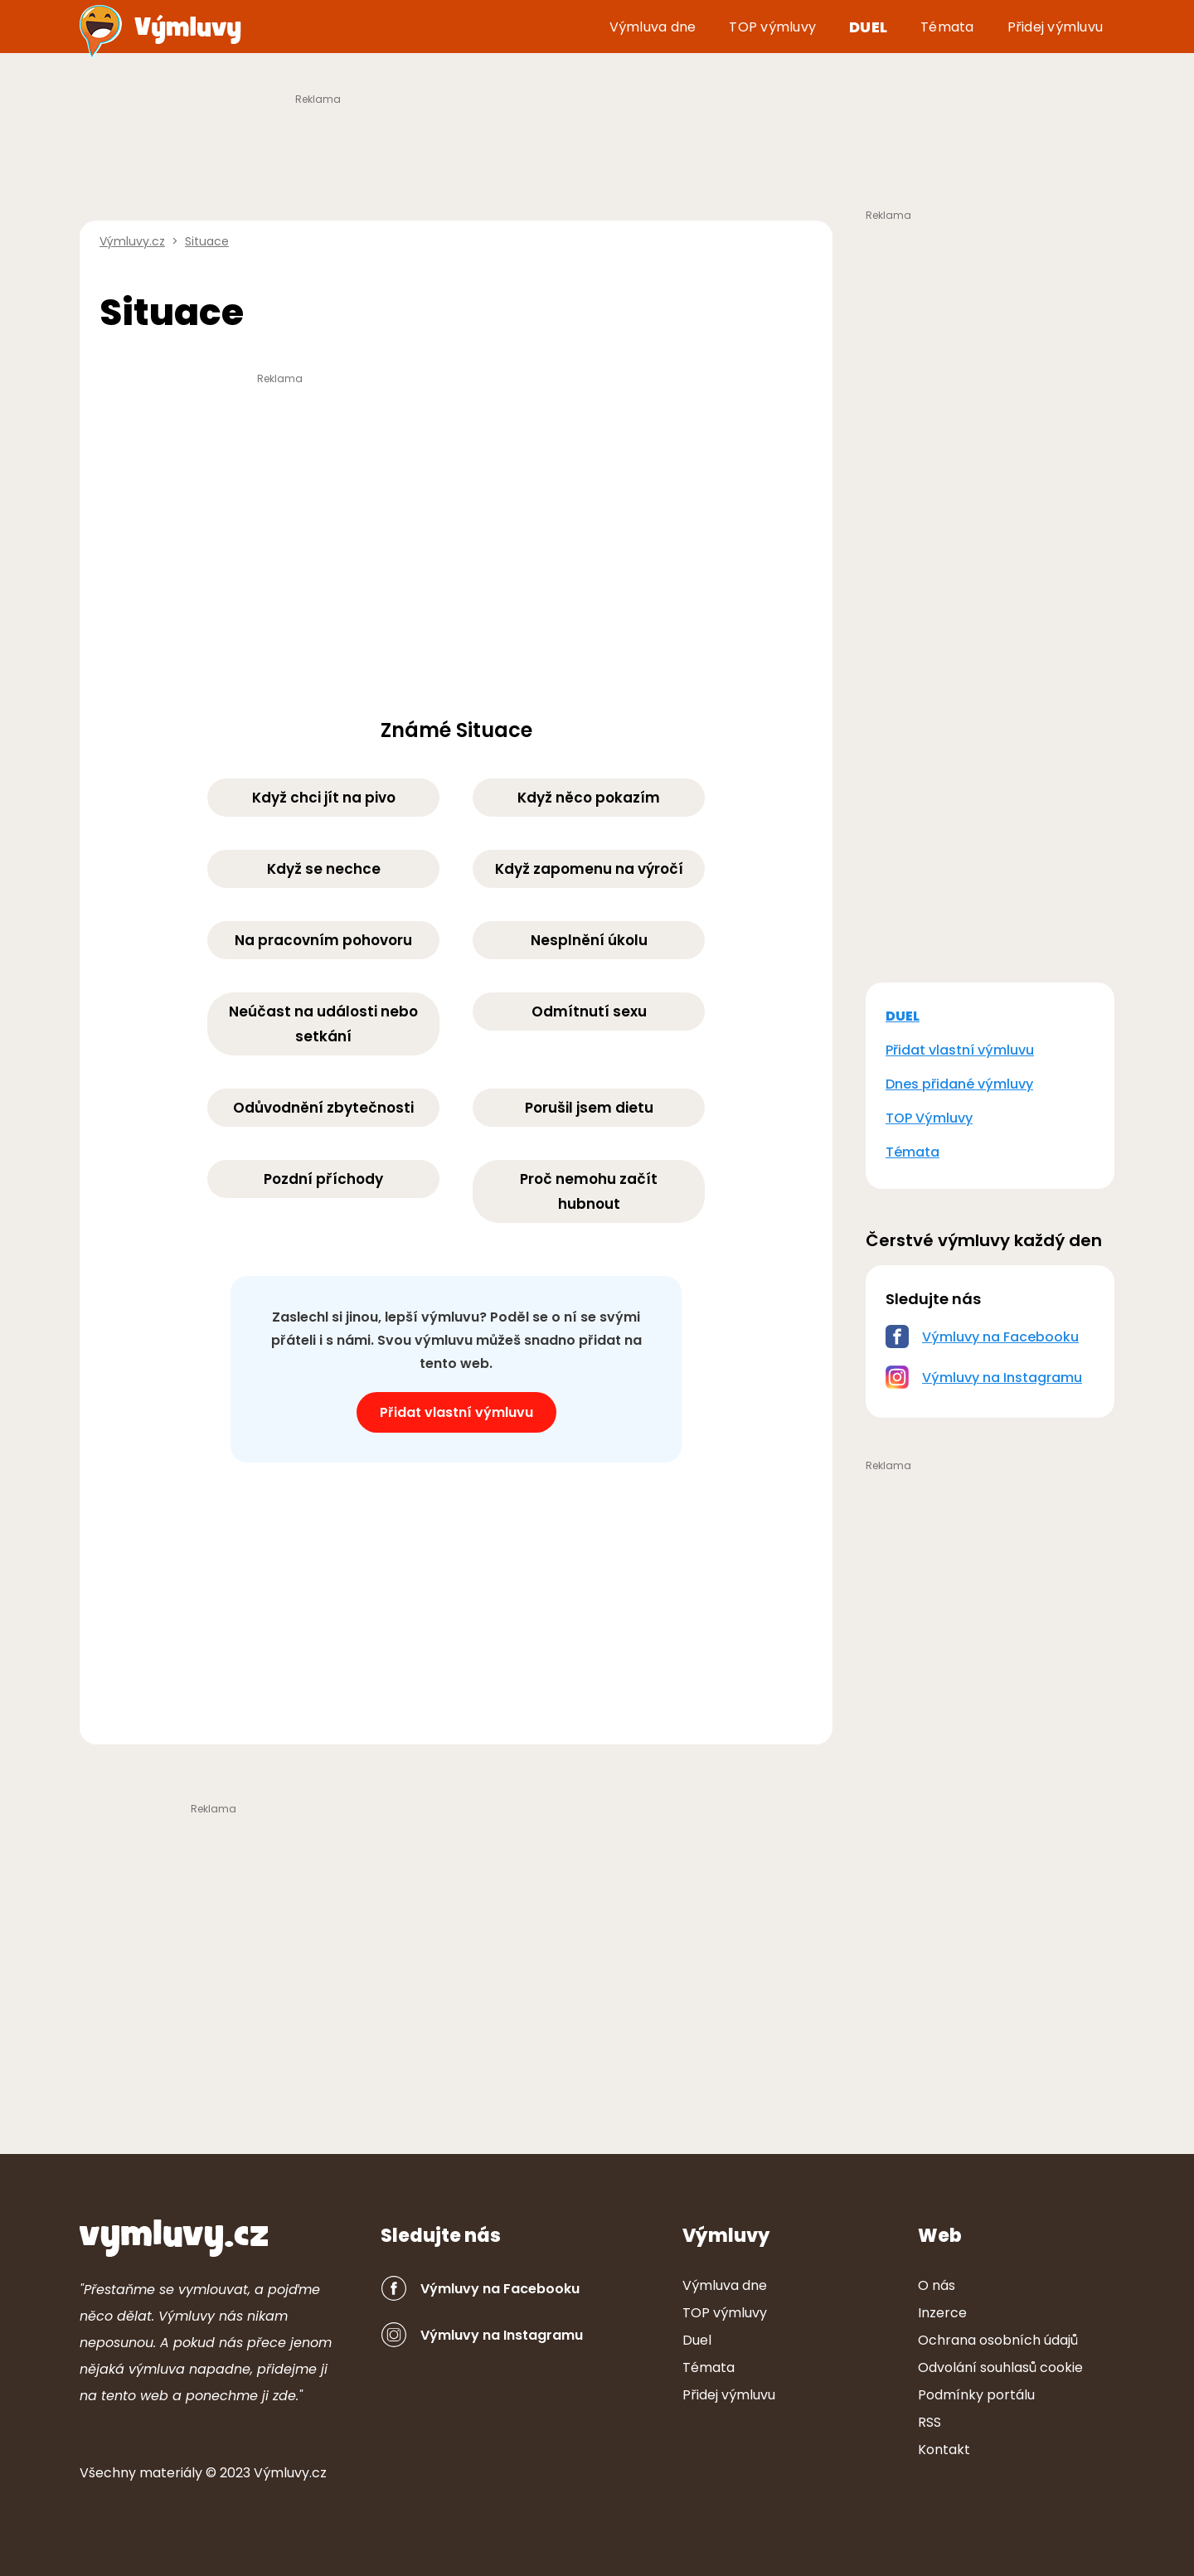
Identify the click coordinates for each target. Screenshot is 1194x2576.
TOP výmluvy (772, 26)
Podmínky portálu (976, 2394)
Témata (947, 26)
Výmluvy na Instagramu (1002, 1377)
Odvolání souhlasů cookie (1000, 2367)
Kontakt (944, 2449)
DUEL (903, 1016)
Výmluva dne (652, 26)
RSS (929, 2422)
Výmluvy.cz (290, 2472)
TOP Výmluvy (929, 1118)
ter (171, 2472)
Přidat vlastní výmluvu (456, 1412)
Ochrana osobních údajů (998, 2340)
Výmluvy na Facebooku (1000, 1336)
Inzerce (942, 2312)
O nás (936, 2285)
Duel (868, 27)
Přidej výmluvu (1055, 26)
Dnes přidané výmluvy (959, 1084)
